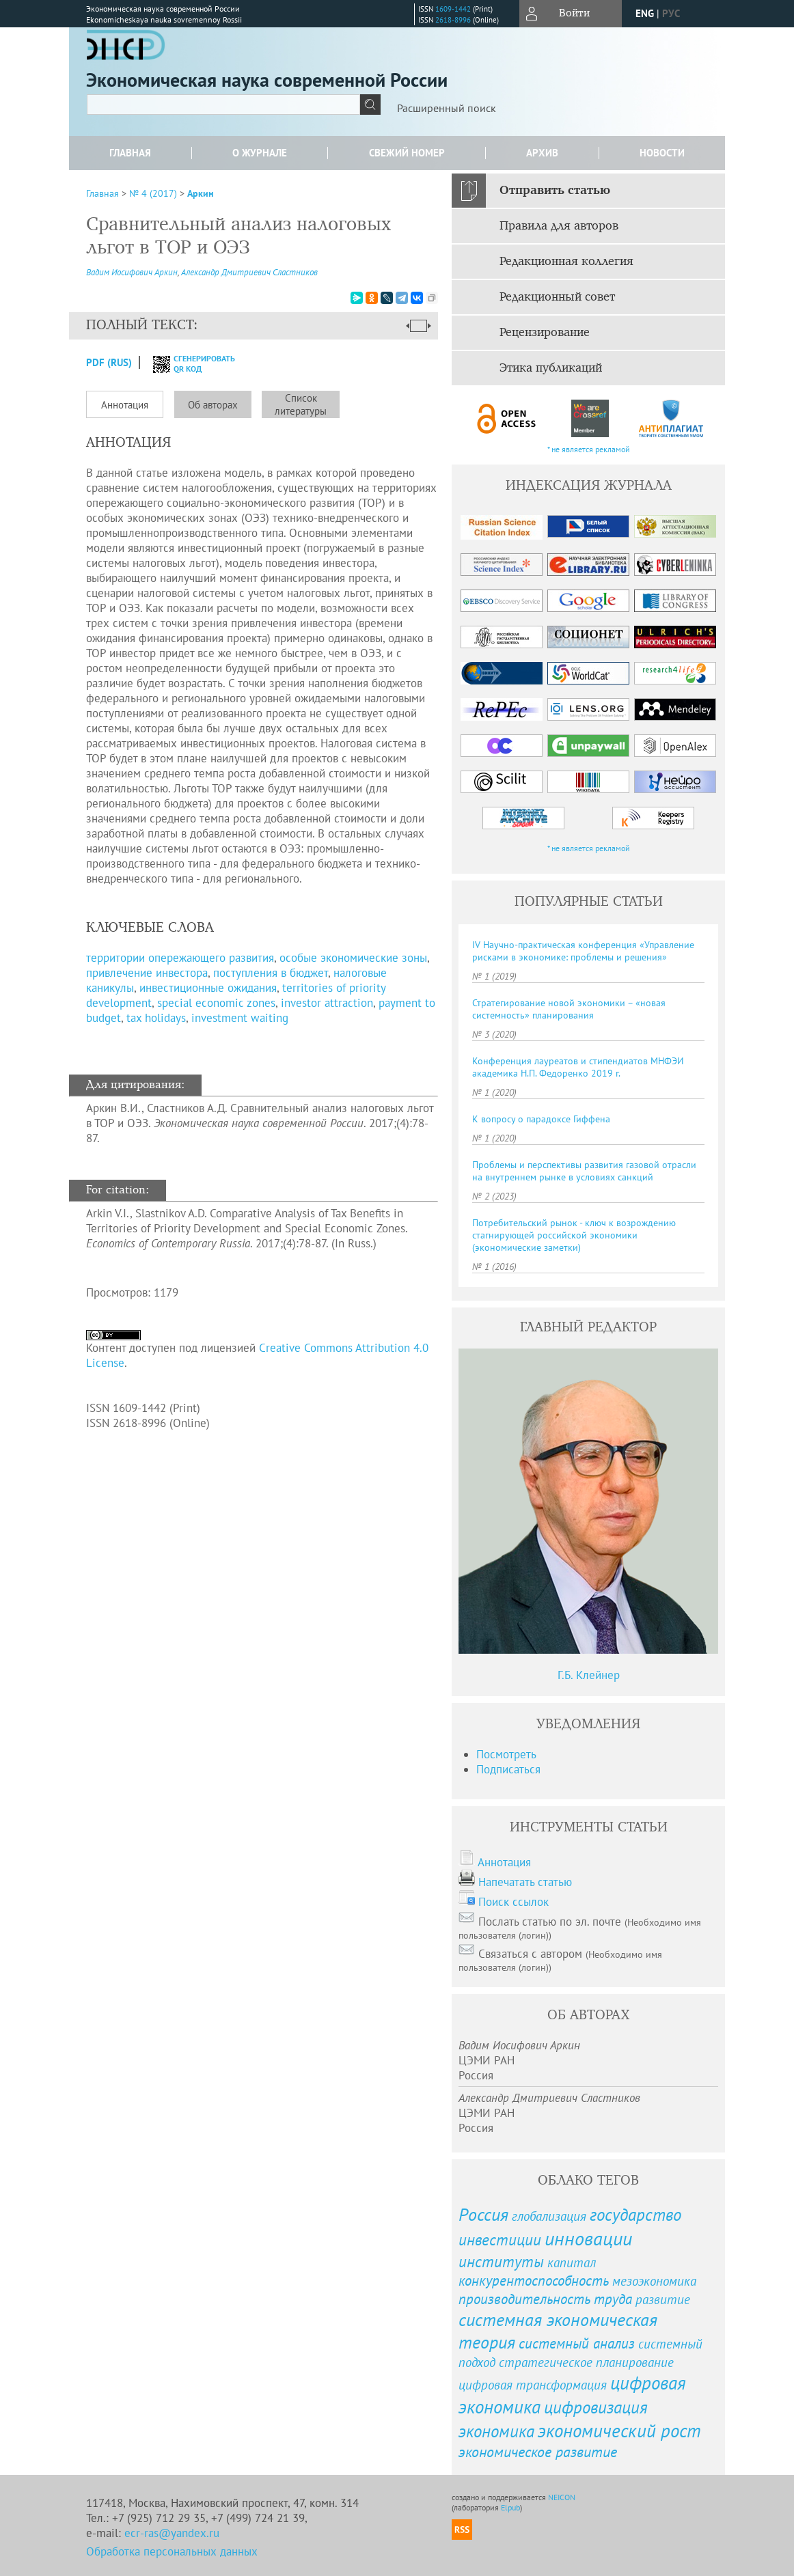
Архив (542, 152)
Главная (130, 152)
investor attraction (327, 1002)
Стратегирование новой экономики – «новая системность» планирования (569, 1009)
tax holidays (156, 1017)
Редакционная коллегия (566, 261)
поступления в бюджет (270, 972)
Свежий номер (407, 152)
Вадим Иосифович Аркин (132, 272)
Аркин (200, 193)
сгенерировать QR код (185, 363)
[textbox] (223, 104)
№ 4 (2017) (153, 193)
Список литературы (301, 404)
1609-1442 (453, 9)
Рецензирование (544, 333)
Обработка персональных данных (172, 2551)
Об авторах (213, 404)
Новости (662, 152)
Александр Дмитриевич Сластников (249, 272)
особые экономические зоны (353, 957)
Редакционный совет (557, 297)
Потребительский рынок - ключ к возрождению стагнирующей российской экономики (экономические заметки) (574, 1235)
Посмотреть (506, 1754)
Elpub (510, 2507)
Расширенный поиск (446, 108)
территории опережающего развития (180, 957)
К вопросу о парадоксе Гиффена (541, 1119)
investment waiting (239, 1017)
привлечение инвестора (147, 972)
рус (671, 13)
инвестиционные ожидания (208, 987)
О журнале (259, 152)
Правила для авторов (558, 226)
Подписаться (508, 1769)
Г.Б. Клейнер (589, 1674)
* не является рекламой (588, 449)
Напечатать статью (525, 1881)
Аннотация (124, 404)
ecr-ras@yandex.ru (171, 2532)
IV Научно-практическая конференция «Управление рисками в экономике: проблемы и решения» (583, 951)
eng (644, 13)
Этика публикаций (550, 368)
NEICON (561, 2497)
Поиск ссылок (513, 1901)
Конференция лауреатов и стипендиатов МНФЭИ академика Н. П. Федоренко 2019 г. (578, 1067)
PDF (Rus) (109, 362)
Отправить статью (554, 190)
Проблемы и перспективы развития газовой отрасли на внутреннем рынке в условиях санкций (584, 1171)
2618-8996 (453, 20)
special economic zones (216, 1002)
